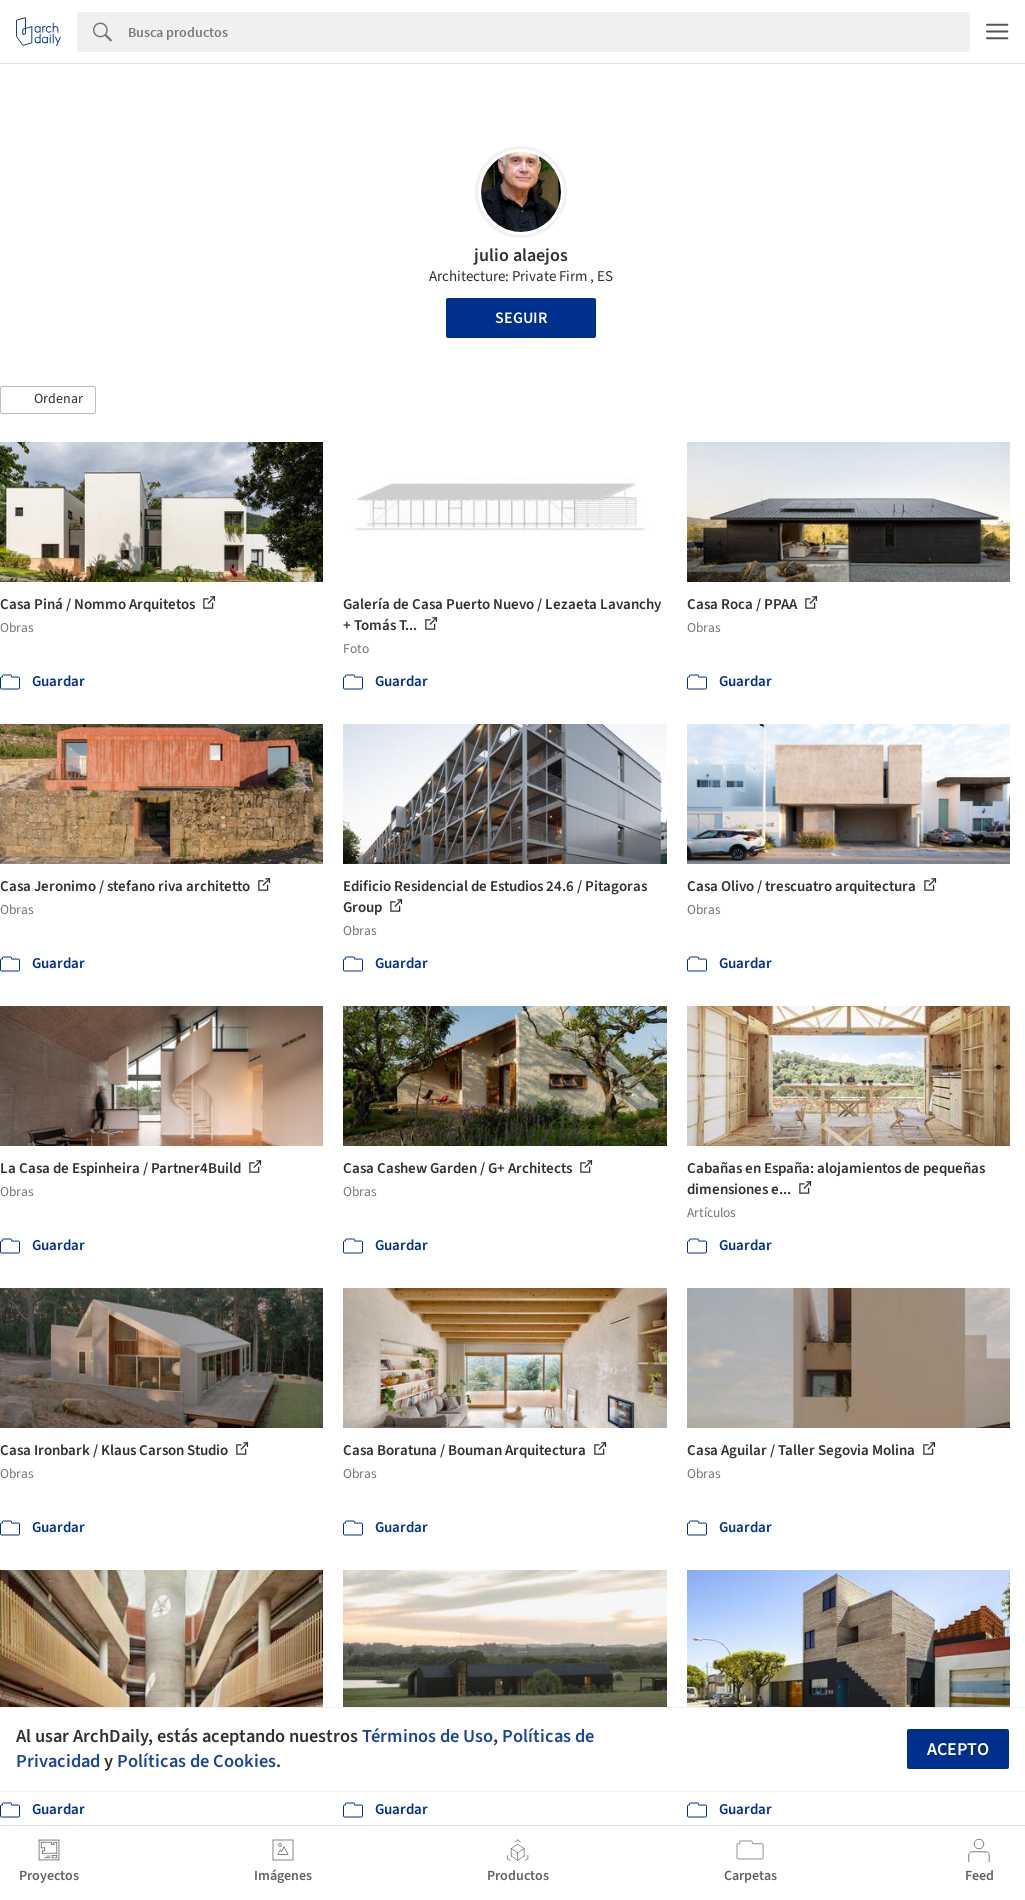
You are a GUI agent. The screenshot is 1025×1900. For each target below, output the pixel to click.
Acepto (958, 1749)
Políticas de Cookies (196, 1761)
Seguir (521, 318)
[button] (48, 400)
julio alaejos (521, 255)
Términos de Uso (427, 1736)
